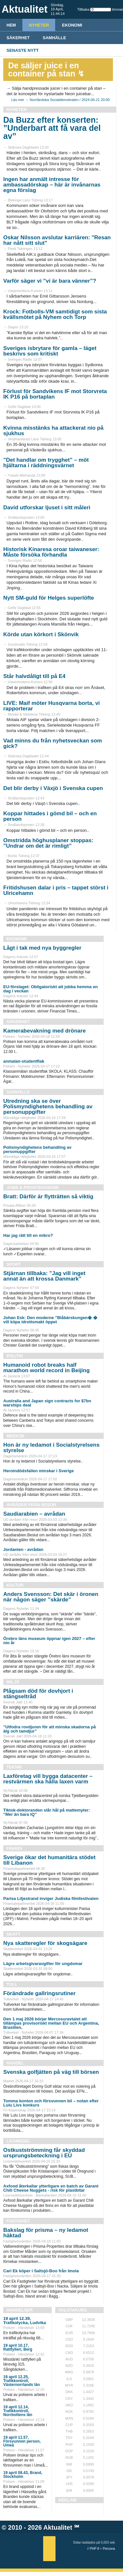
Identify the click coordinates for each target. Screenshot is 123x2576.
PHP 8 (94, 2548)
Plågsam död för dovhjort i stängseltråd (38, 1694)
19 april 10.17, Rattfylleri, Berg (17, 2347)
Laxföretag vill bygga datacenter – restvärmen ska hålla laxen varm (47, 1779)
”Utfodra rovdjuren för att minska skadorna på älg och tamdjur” (49, 1729)
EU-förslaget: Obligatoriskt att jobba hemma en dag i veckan (50, 988)
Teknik (14, 1767)
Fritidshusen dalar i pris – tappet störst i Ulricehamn (55, 890)
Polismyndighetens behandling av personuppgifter (37, 1149)
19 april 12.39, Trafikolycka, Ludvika (24, 2320)
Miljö (12, 1681)
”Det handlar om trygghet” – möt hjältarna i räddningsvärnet (46, 463)
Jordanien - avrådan (23, 1549)
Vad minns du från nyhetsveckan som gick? (52, 743)
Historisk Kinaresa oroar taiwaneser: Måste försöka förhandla (51, 552)
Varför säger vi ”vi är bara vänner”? (49, 281)
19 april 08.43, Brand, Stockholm (22, 2474)
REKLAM (67, 2500)
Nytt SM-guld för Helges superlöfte (48, 598)
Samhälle (54, 37)
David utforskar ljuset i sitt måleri (46, 507)
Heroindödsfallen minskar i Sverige (38, 1470)
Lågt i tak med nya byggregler (42, 948)
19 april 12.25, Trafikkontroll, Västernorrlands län (21, 2381)
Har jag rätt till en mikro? (28, 1235)
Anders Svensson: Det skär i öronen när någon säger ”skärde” (50, 1597)
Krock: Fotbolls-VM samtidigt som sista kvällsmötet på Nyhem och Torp (55, 314)
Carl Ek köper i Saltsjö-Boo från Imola (41, 2270)
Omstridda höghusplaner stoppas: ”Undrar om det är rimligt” (48, 843)
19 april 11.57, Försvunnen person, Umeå (22, 2441)
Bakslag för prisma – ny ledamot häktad (45, 2233)
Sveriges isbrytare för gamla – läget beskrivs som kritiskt (49, 351)
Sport (13, 1264)
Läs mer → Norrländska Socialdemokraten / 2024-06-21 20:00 (60, 100)
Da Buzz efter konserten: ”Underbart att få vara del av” (52, 128)
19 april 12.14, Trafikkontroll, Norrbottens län (17, 2411)
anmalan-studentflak (23, 1061)
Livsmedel (18, 2141)
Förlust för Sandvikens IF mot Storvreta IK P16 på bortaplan (55, 394)
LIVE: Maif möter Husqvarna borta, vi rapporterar (51, 706)
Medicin (15, 1435)
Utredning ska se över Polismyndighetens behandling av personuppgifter (47, 1106)
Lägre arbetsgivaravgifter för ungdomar (42, 1963)
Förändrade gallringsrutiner (39, 1993)
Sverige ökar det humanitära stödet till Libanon (49, 1860)
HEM (11, 25)
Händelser (19, 2310)
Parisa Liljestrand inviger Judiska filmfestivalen (50, 1898)
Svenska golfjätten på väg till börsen (51, 2072)
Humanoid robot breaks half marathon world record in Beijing (46, 1367)
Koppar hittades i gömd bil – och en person (50, 816)
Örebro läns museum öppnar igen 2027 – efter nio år (49, 1640)
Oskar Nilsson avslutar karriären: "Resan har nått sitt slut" (57, 240)
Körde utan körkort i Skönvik (41, 634)
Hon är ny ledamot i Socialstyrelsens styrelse (51, 1447)
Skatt (13, 1934)
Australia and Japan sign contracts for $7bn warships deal (47, 1402)
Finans (14, 1848)
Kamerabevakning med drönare (44, 1031)
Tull (11, 1984)
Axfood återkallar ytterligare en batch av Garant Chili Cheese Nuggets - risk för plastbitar (50, 2188)
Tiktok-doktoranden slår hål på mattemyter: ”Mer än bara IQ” (46, 1812)
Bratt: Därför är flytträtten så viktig (48, 1196)
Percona (109, 2548)
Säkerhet (18, 37)
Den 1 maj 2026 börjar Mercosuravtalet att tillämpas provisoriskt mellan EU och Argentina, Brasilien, (51, 2023)
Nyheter (39, 25)
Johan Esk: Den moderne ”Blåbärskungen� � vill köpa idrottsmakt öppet (50, 1319)
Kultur (14, 1585)
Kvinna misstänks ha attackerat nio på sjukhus (53, 430)
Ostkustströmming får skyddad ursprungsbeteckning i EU (44, 2153)
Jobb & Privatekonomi (32, 1187)
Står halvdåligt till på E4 (34, 676)
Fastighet (18, 2221)
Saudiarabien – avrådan (34, 1514)
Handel (15, 2063)
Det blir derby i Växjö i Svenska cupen (53, 788)
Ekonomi (72, 25)
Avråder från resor (31, 1504)
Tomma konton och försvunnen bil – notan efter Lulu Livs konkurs (51, 2102)
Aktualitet (57, 2527)
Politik (14, 1355)
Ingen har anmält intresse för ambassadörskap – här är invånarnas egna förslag (52, 184)
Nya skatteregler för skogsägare (45, 1943)
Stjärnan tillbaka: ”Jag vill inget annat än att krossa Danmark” (44, 1276)
